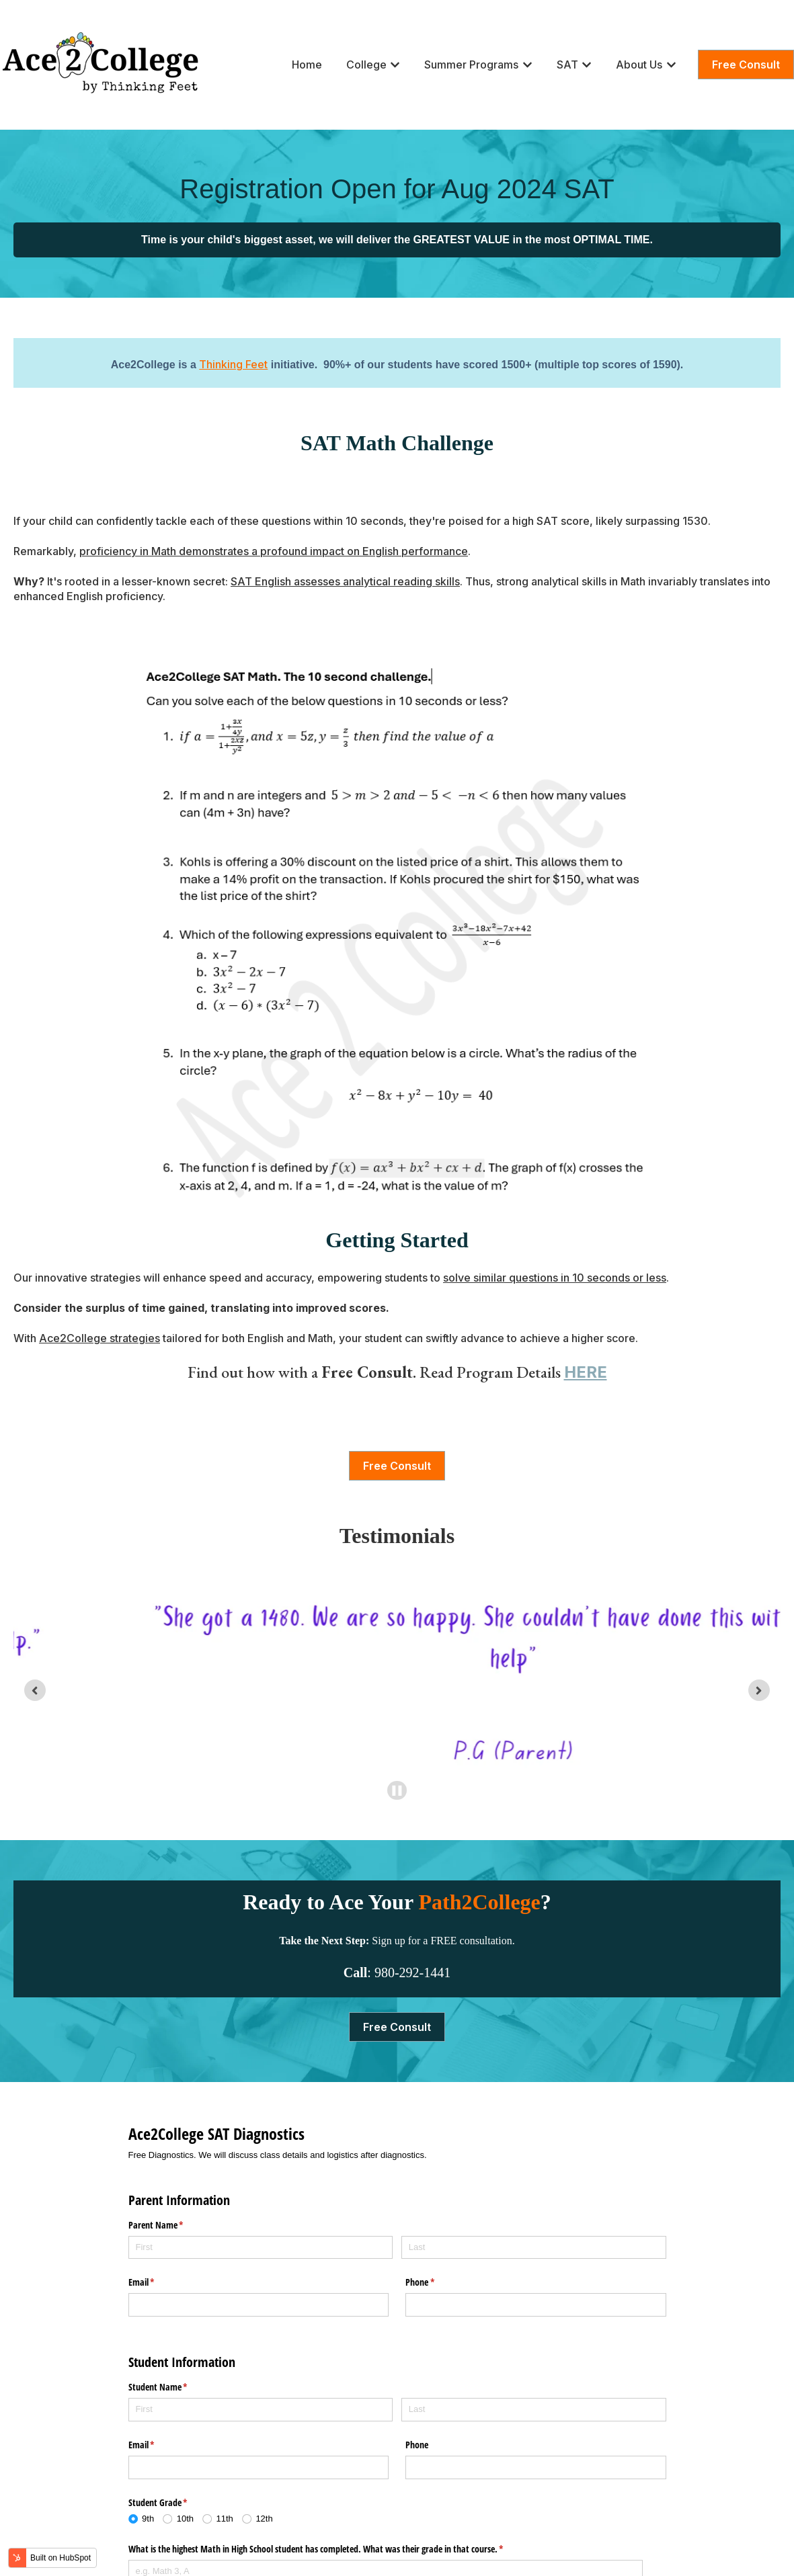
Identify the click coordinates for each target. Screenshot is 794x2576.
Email (157, 2282)
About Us (639, 64)
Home (307, 64)
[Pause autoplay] (397, 1790)
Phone (435, 2282)
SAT (567, 64)
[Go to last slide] (35, 1690)
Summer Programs (471, 64)
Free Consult (746, 64)
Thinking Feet (233, 364)
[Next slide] (759, 1690)
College (366, 64)
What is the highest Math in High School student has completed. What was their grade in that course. (331, 2550)
